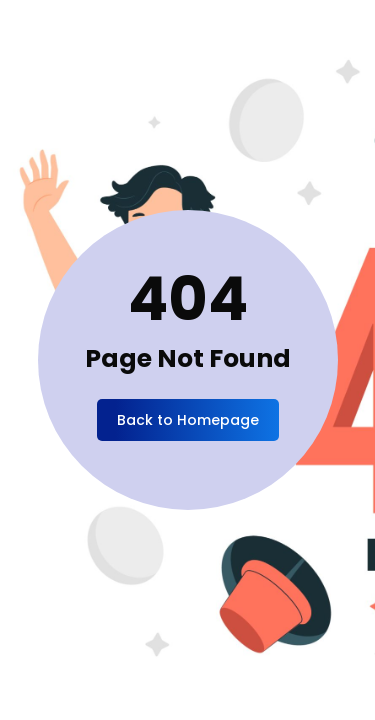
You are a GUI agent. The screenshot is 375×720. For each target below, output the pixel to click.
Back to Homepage (188, 420)
